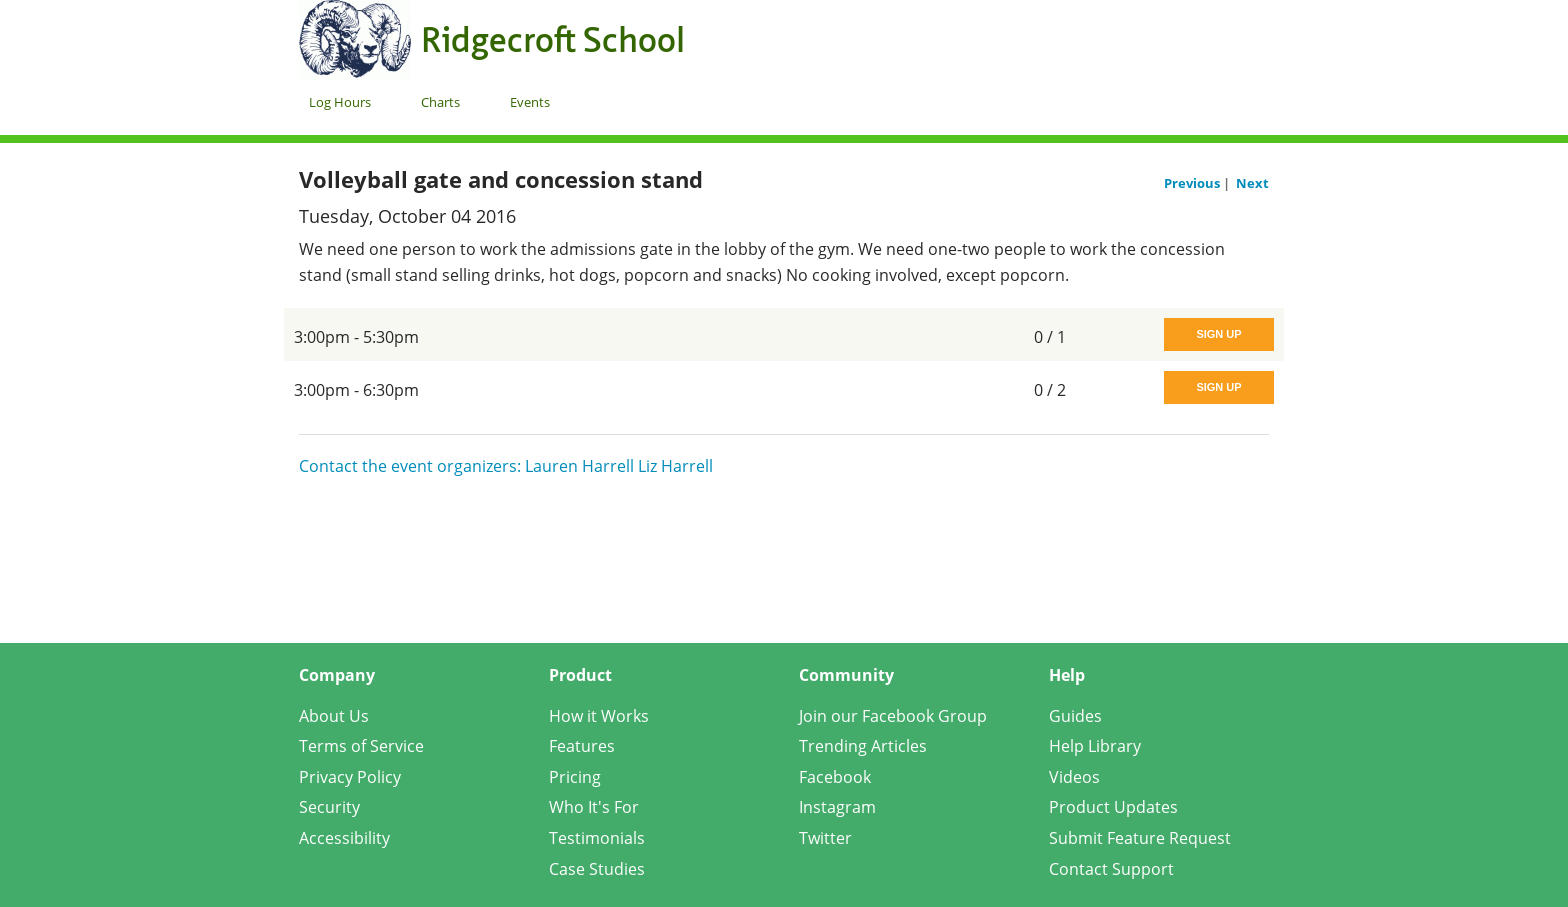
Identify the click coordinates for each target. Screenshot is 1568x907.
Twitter (825, 838)
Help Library (1095, 746)
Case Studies (597, 869)
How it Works (599, 716)
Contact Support (1111, 869)
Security (329, 807)
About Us (334, 716)
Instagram (837, 807)
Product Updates (1113, 807)
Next (1252, 183)
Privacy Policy (350, 777)
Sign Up (1218, 334)
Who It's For (594, 807)
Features (582, 746)
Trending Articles (863, 746)
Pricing (575, 777)
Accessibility (344, 838)
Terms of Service (361, 746)
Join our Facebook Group (893, 716)
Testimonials (597, 838)
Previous (1193, 183)
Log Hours (340, 102)
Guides (1075, 716)
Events (530, 102)
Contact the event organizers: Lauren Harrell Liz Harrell (506, 466)
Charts (440, 102)
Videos (1074, 777)
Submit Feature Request (1140, 838)
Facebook (835, 777)
